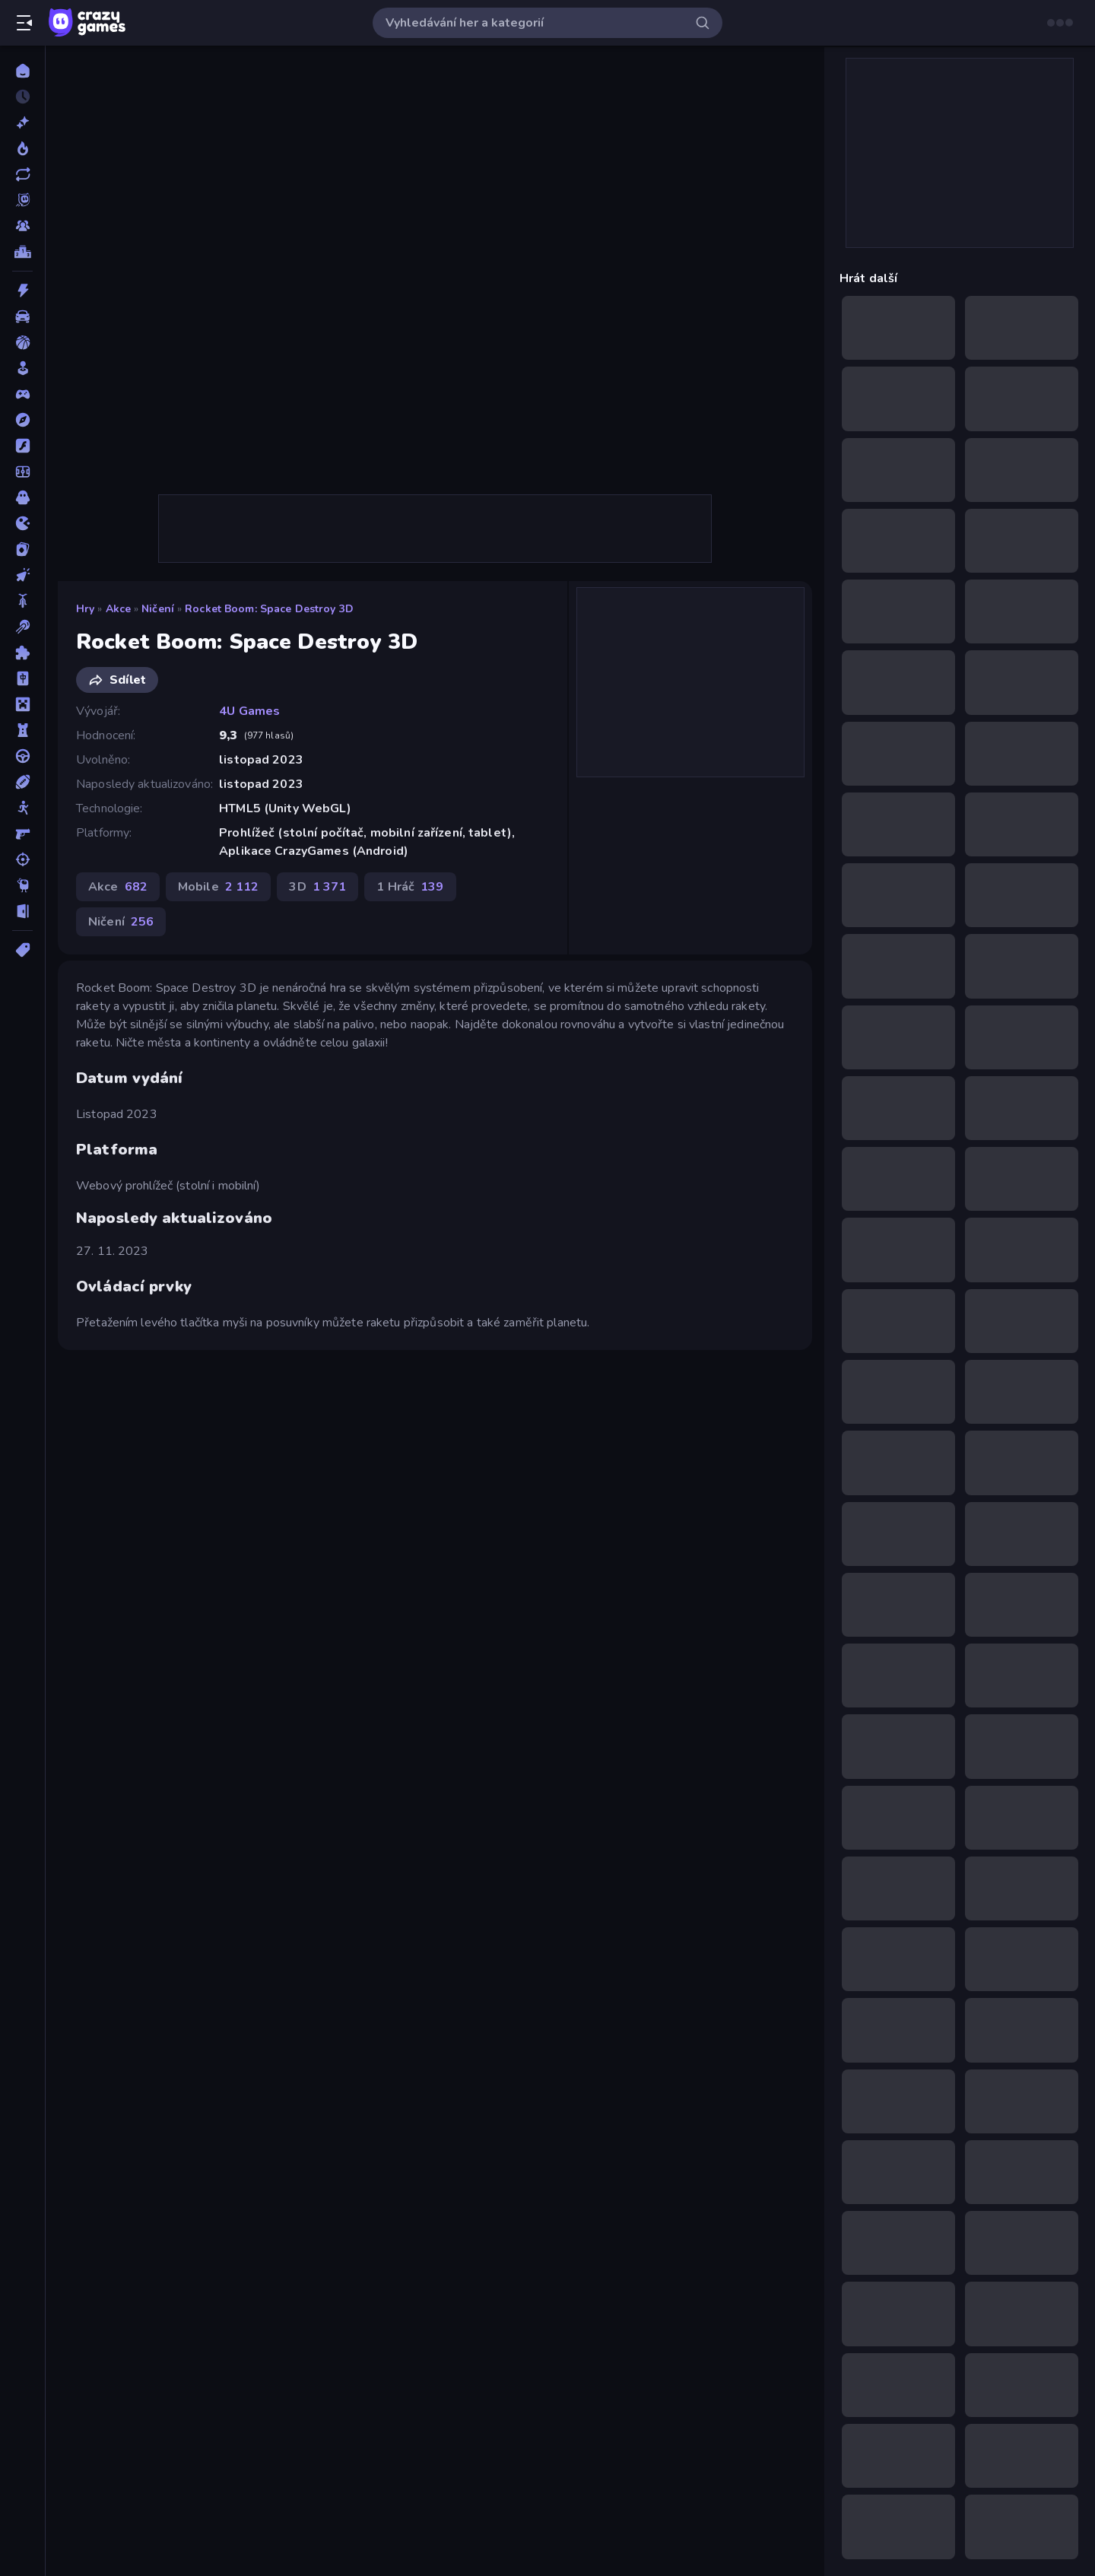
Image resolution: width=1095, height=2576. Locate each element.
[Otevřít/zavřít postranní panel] (24, 23)
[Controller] (22, 394)
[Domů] (22, 71)
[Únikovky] (22, 911)
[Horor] (22, 497)
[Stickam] (22, 808)
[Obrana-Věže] (22, 730)
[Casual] (22, 368)
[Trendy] (22, 148)
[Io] (22, 523)
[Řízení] (22, 756)
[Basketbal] (22, 342)
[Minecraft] (22, 704)
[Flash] (22, 446)
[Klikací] (22, 575)
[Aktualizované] (22, 174)
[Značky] (22, 950)
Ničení (157, 609)
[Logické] (22, 652)
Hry (85, 609)
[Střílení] (22, 859)
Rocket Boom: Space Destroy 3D (269, 609)
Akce (119, 609)
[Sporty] (22, 782)
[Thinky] (22, 885)
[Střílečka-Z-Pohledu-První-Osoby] (22, 833)
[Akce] (22, 290)
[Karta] (22, 549)
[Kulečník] (22, 627)
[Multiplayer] (22, 226)
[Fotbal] (22, 471)
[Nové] (22, 122)
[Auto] (22, 316)
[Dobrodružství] (22, 420)
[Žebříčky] (22, 252)
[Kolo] (22, 601)
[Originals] (22, 200)
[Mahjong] (22, 678)
